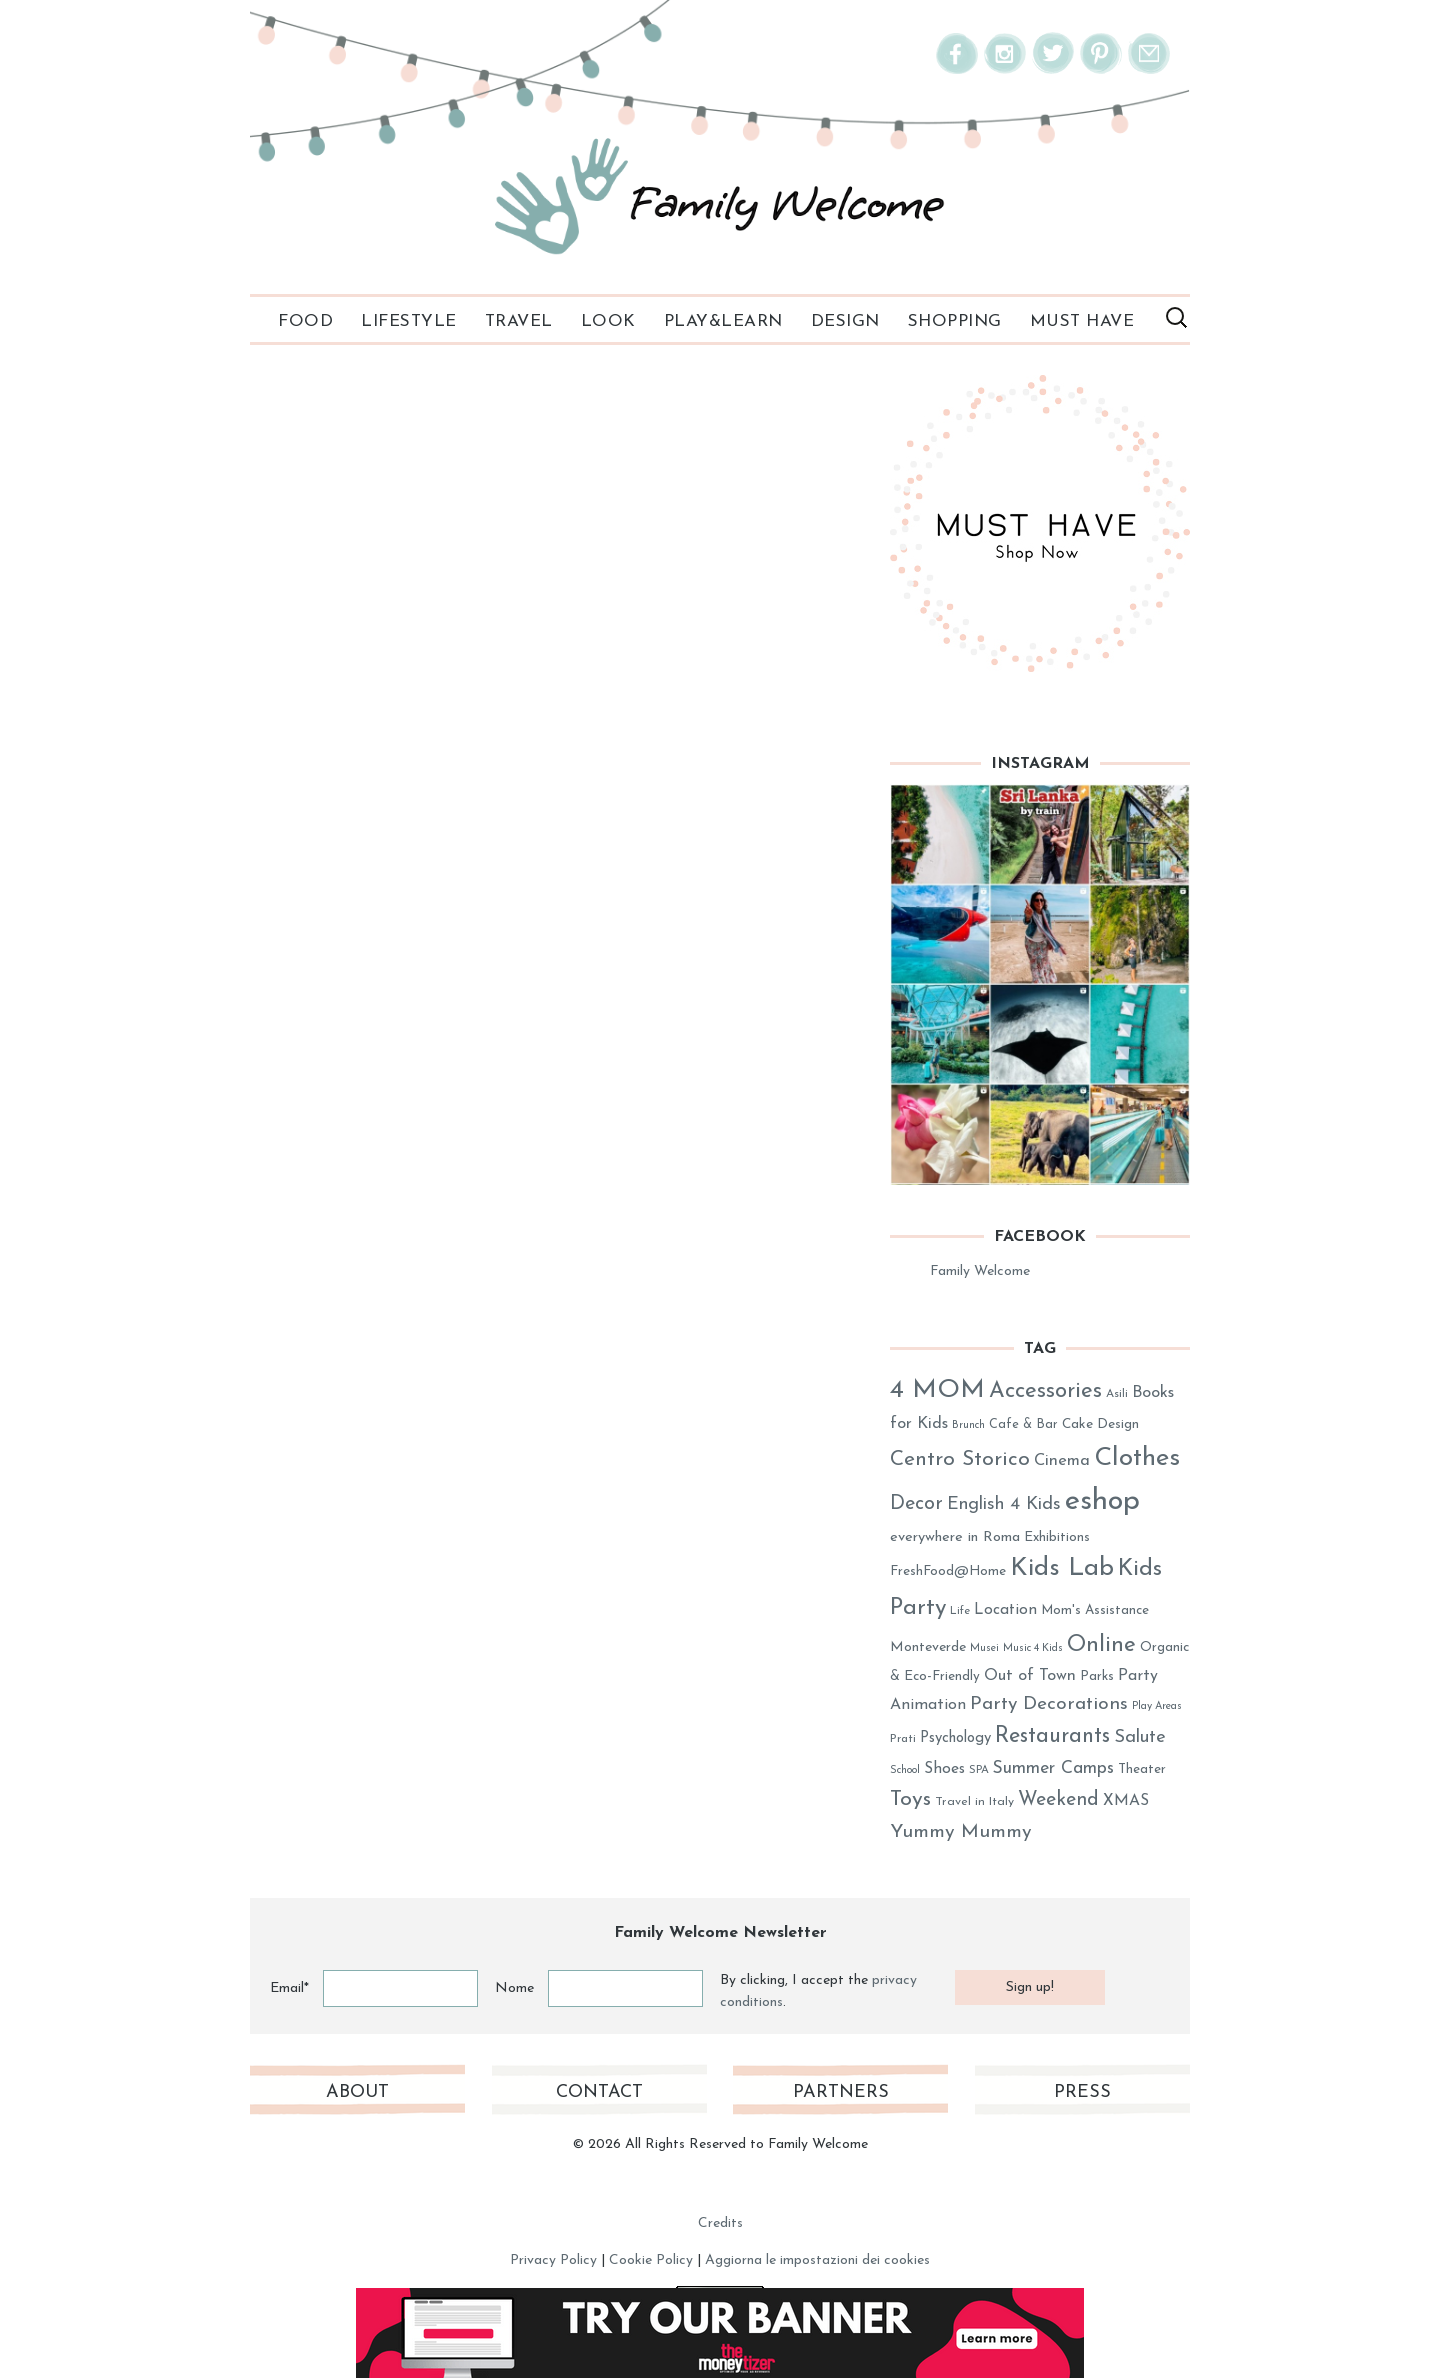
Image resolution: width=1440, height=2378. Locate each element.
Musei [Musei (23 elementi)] (984, 1648)
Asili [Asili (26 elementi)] (1117, 1394)
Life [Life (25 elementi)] (960, 1611)
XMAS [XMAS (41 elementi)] (1126, 1801)
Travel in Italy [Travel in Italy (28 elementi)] (974, 1802)
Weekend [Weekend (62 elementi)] (1058, 1800)
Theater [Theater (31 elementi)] (1142, 1769)
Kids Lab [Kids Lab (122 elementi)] (1062, 1568)
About (357, 2092)
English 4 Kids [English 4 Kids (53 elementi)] (1004, 1504)
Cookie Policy (651, 2260)
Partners (841, 2092)
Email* (289, 1988)
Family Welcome (980, 1271)
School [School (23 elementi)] (905, 1770)
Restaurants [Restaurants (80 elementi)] (1052, 1736)
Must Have (1082, 321)
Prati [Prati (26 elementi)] (903, 1739)
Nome (514, 1988)
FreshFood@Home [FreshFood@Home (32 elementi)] (948, 1571)
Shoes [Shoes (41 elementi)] (944, 1769)
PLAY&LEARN (723, 321)
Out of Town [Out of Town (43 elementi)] (1030, 1676)
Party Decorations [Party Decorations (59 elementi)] (1049, 1704)
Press (1082, 2092)
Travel (519, 321)
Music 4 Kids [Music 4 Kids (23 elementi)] (1033, 1648)
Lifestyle (409, 321)
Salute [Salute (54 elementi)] (1140, 1737)
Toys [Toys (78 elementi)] (910, 1799)
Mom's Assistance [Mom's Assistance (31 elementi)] (1095, 1610)
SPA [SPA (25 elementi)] (979, 1770)
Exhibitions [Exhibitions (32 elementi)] (1057, 1537)
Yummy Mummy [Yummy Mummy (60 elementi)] (961, 1832)
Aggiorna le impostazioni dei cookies (817, 2260)
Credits (720, 2223)
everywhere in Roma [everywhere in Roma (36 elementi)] (955, 1537)
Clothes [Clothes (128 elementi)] (1137, 1458)
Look (608, 321)
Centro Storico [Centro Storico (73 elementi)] (960, 1459)
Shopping (955, 321)
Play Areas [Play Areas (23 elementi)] (1157, 1706)
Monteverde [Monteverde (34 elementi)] (928, 1647)
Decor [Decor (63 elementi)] (916, 1504)
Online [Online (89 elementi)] (1101, 1645)
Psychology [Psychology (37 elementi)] (955, 1738)
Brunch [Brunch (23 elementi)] (968, 1425)
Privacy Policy (553, 2260)
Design (845, 321)
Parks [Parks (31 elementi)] (1097, 1676)
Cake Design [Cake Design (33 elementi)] (1100, 1424)
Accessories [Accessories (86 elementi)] (1045, 1391)
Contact (599, 2092)
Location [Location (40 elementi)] (1005, 1610)
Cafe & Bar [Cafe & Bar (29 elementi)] (1023, 1424)
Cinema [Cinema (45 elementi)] (1062, 1461)
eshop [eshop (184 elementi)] (1102, 1501)
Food (305, 321)
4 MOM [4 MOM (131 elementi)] (937, 1390)
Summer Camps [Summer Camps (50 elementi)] (1053, 1768)
